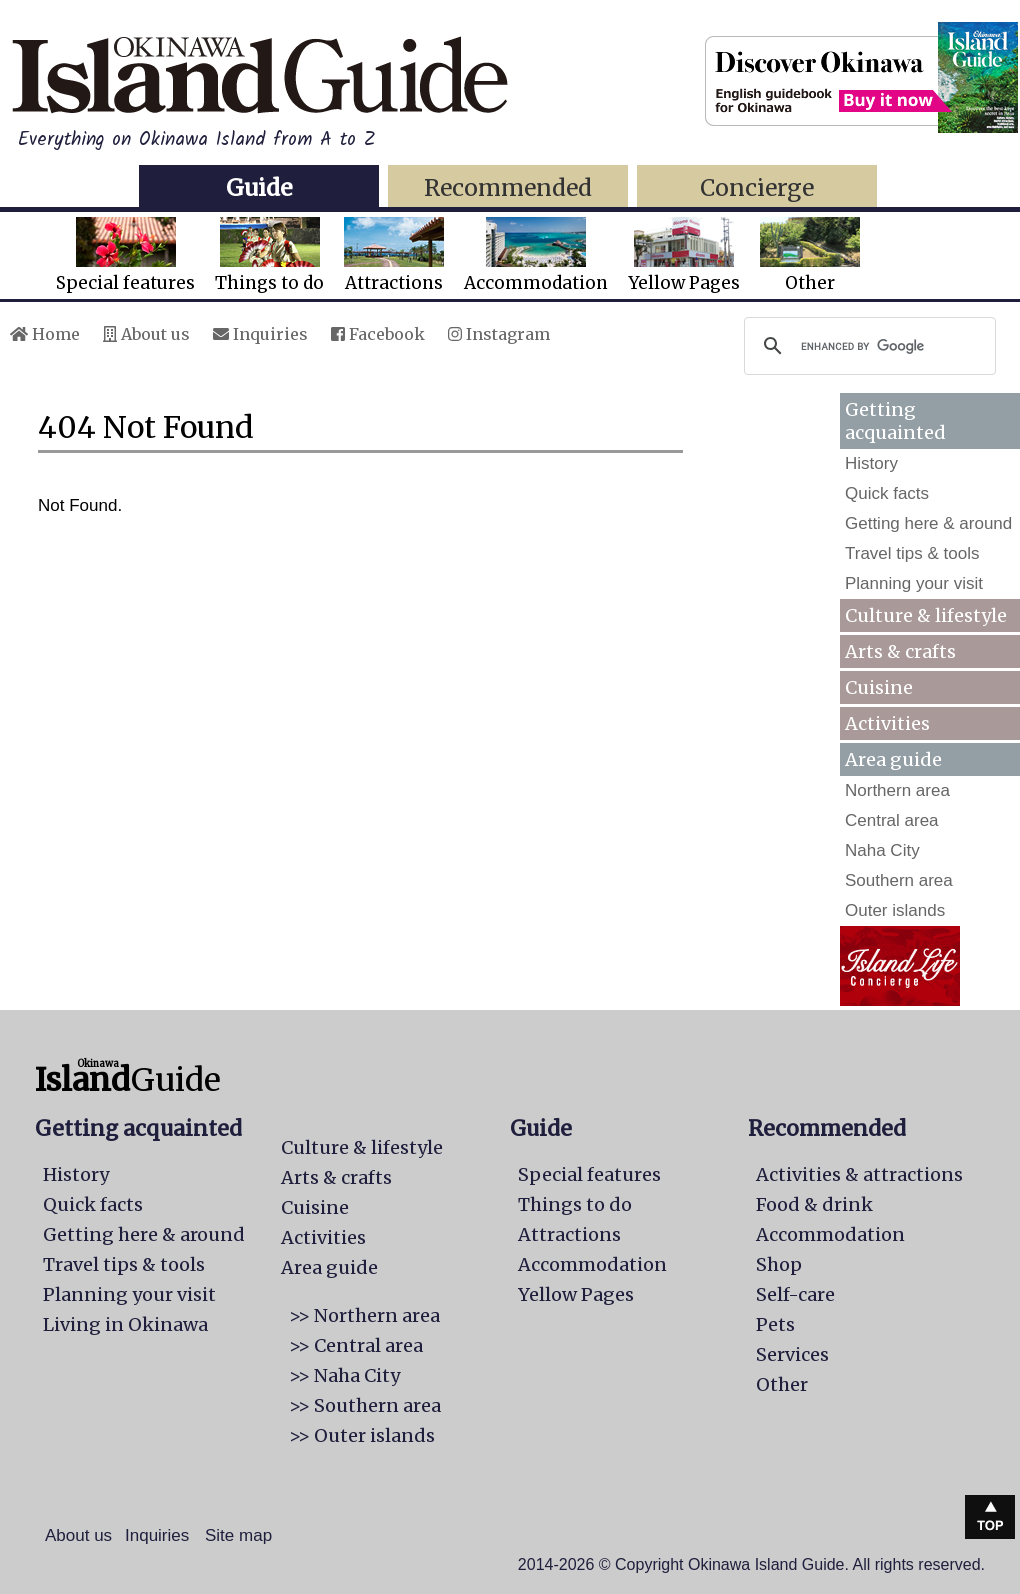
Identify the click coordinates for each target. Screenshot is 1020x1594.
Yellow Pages (684, 255)
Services (792, 1354)
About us (146, 334)
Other (810, 255)
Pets (775, 1324)
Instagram (499, 334)
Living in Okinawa (125, 1324)
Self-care (795, 1294)
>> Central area (356, 1345)
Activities (887, 723)
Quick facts (887, 493)
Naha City (882, 850)
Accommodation (536, 255)
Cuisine (879, 687)
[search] (867, 346)
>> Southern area (365, 1405)
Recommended (508, 187)
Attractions (394, 255)
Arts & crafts (900, 651)
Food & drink (814, 1204)
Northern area (897, 790)
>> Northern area (364, 1315)
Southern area (899, 880)
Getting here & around (928, 523)
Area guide (329, 1267)
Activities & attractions (859, 1174)
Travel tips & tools (912, 553)
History (871, 463)
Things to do (269, 255)
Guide (259, 187)
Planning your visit (914, 583)
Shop (779, 1264)
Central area (892, 820)
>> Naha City (344, 1375)
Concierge (757, 187)
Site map (238, 1535)
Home (45, 334)
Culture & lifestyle (926, 615)
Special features (125, 255)
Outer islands (895, 910)
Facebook (378, 334)
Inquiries (260, 334)
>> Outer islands (362, 1435)
